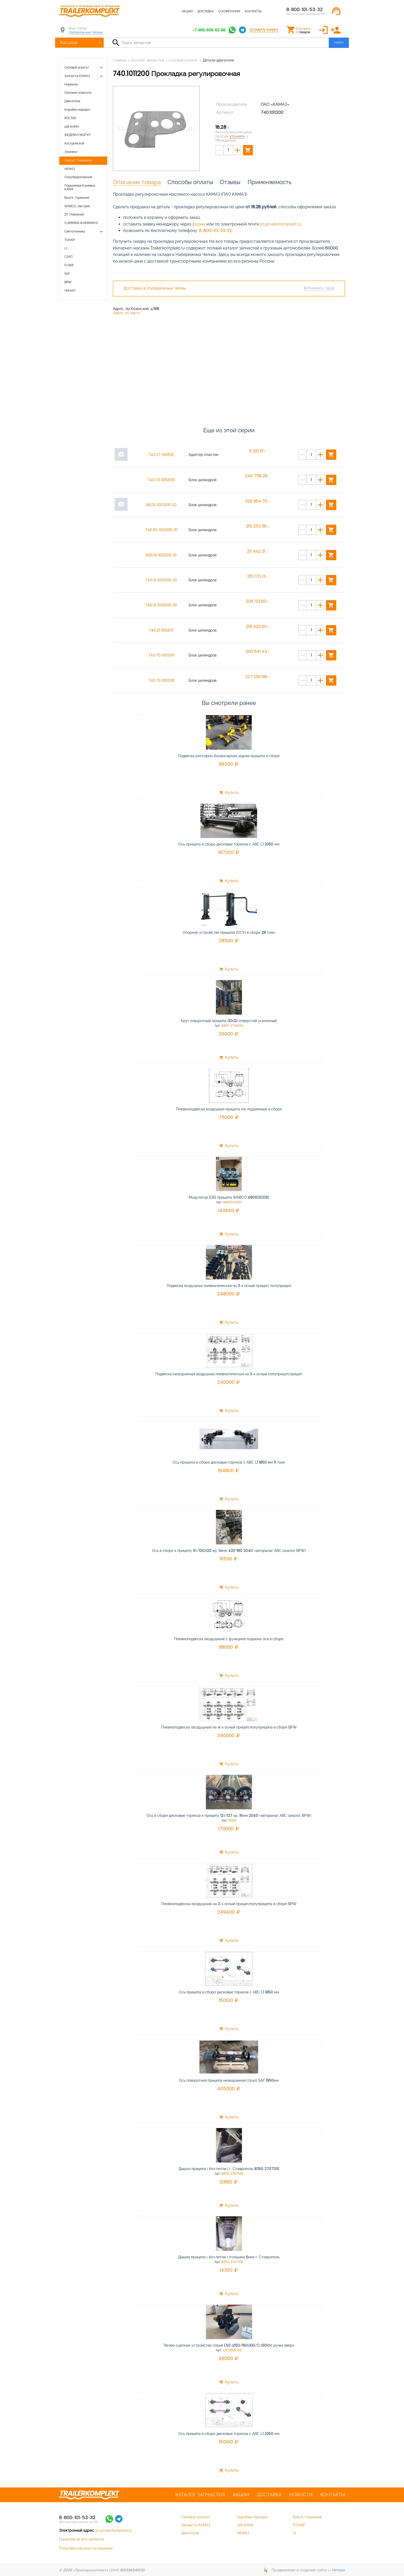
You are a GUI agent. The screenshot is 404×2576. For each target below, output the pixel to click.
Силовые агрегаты (77, 92)
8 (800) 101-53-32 (215, 230)
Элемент (71, 152)
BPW (68, 282)
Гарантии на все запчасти (81, 2539)
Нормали (71, 84)
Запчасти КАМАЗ (77, 76)
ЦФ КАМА (71, 126)
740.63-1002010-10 (161, 530)
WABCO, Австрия (77, 206)
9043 (232, 1820)
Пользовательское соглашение (86, 2548)
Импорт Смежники (78, 160)
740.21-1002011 (161, 630)
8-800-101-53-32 (304, 9)
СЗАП (68, 256)
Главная (120, 60)
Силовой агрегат (76, 67)
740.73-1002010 (161, 480)
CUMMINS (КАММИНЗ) (81, 223)
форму (198, 224)
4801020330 (232, 1202)
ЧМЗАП (69, 290)
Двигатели (72, 101)
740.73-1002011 (161, 680)
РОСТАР (70, 118)
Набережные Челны (85, 32)
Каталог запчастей (160, 11)
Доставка (205, 11)
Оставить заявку (263, 30)
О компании (229, 11)
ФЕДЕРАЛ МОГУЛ (77, 135)
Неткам (338, 2570)
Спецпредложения (78, 177)
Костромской (74, 143)
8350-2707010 (232, 2173)
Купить (229, 793)
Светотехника (74, 231)
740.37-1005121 (161, 455)
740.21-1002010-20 (161, 580)
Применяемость (269, 182)
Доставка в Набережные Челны (154, 288)
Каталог (69, 42)
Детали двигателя (218, 60)
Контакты (253, 11)
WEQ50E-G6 (232, 2350)
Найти (338, 42)
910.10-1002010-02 (161, 505)
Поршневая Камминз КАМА (79, 187)
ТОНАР (69, 240)
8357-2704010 (232, 1025)
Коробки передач (77, 109)
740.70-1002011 (161, 655)
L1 (65, 248)
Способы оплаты (190, 182)
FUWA (69, 265)
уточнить (237, 136)
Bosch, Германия (76, 198)
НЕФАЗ (69, 169)
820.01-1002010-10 (161, 555)
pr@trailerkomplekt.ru (280, 224)
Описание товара (137, 182)
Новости (301, 2494)
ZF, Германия (74, 214)
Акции (187, 11)
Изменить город (319, 288)
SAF (67, 273)
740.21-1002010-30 (161, 605)
